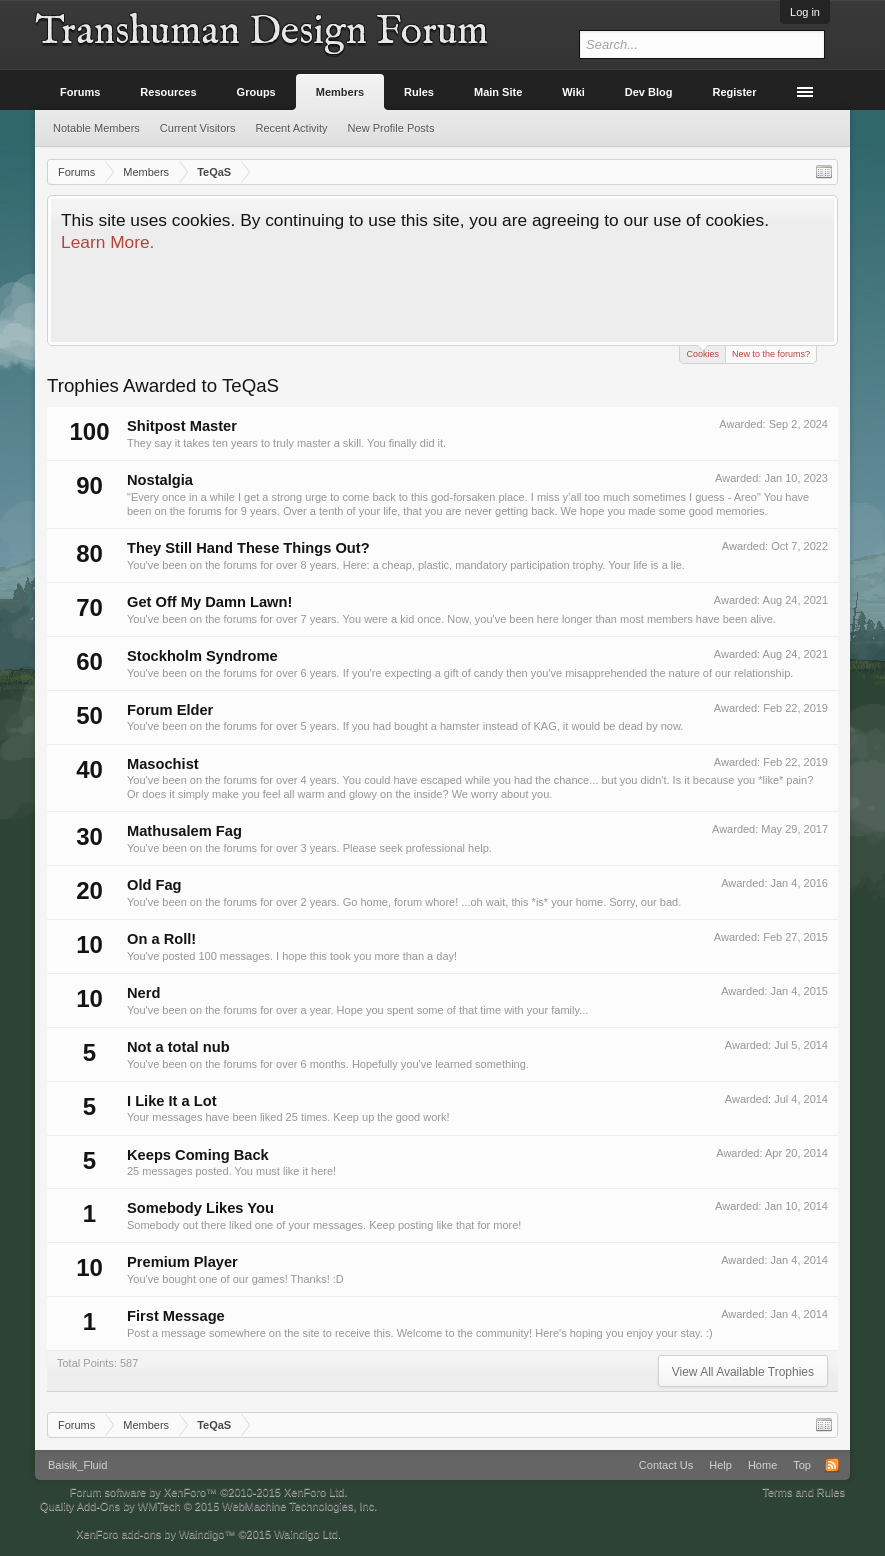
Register (735, 92)
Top (802, 1465)
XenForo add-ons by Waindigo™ (155, 1534)
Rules (419, 92)
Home (762, 1465)
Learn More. (107, 242)
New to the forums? (771, 354)
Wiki (573, 92)
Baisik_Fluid (77, 1465)
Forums (80, 92)
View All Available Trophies (743, 1372)
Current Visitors (198, 128)
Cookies (702, 352)
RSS (832, 1465)
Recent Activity (291, 128)
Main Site (498, 92)
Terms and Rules (803, 1492)
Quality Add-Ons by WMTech (208, 1506)
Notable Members (96, 128)
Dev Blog (649, 92)
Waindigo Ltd (306, 1534)
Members (340, 92)
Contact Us (666, 1465)
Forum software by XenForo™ (209, 1492)
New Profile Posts (391, 128)
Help (720, 1465)
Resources (168, 92)
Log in (805, 12)
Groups (256, 92)
